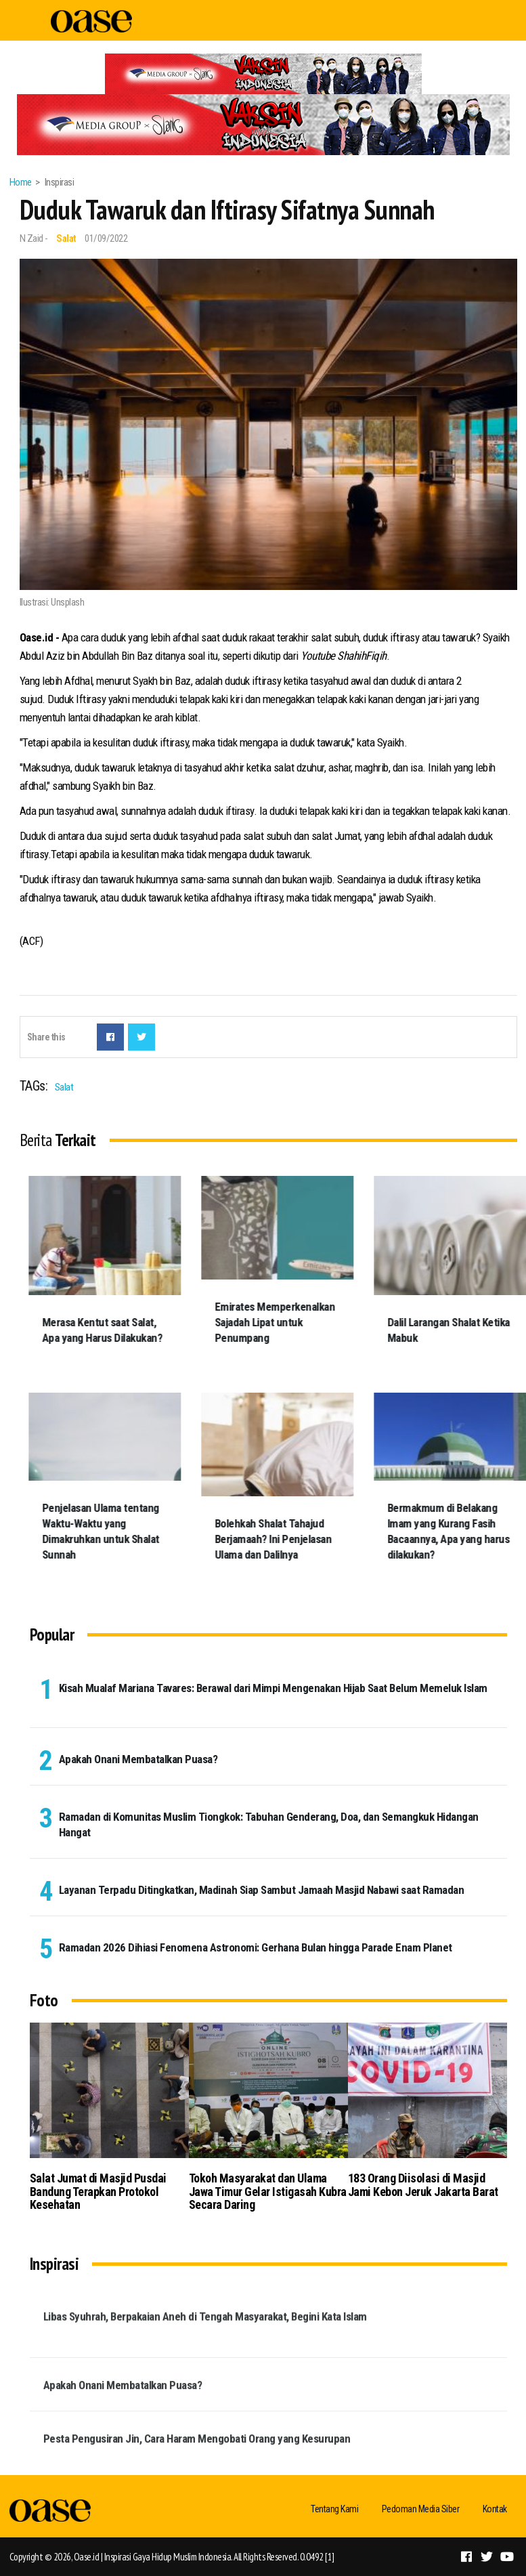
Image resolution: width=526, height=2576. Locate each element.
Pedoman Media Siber (421, 2509)
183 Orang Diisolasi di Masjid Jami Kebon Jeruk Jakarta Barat (423, 2185)
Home (20, 182)
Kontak (495, 2509)
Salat (66, 238)
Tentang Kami (334, 2509)
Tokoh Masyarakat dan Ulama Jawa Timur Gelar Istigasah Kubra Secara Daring (268, 2191)
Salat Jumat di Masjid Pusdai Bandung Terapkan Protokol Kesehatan (98, 2191)
